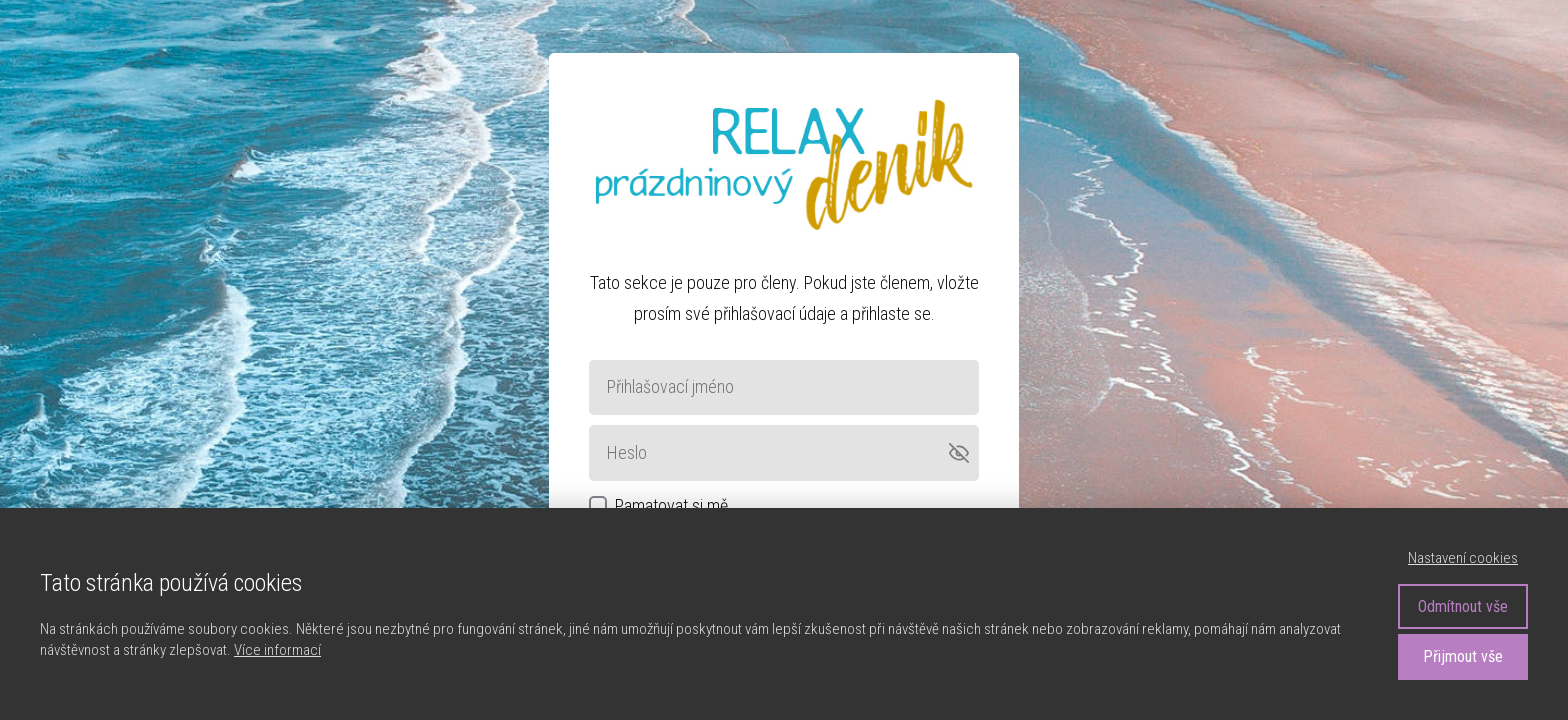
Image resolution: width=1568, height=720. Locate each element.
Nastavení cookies (1463, 558)
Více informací (277, 650)
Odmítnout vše (1463, 606)
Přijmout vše (1463, 656)
